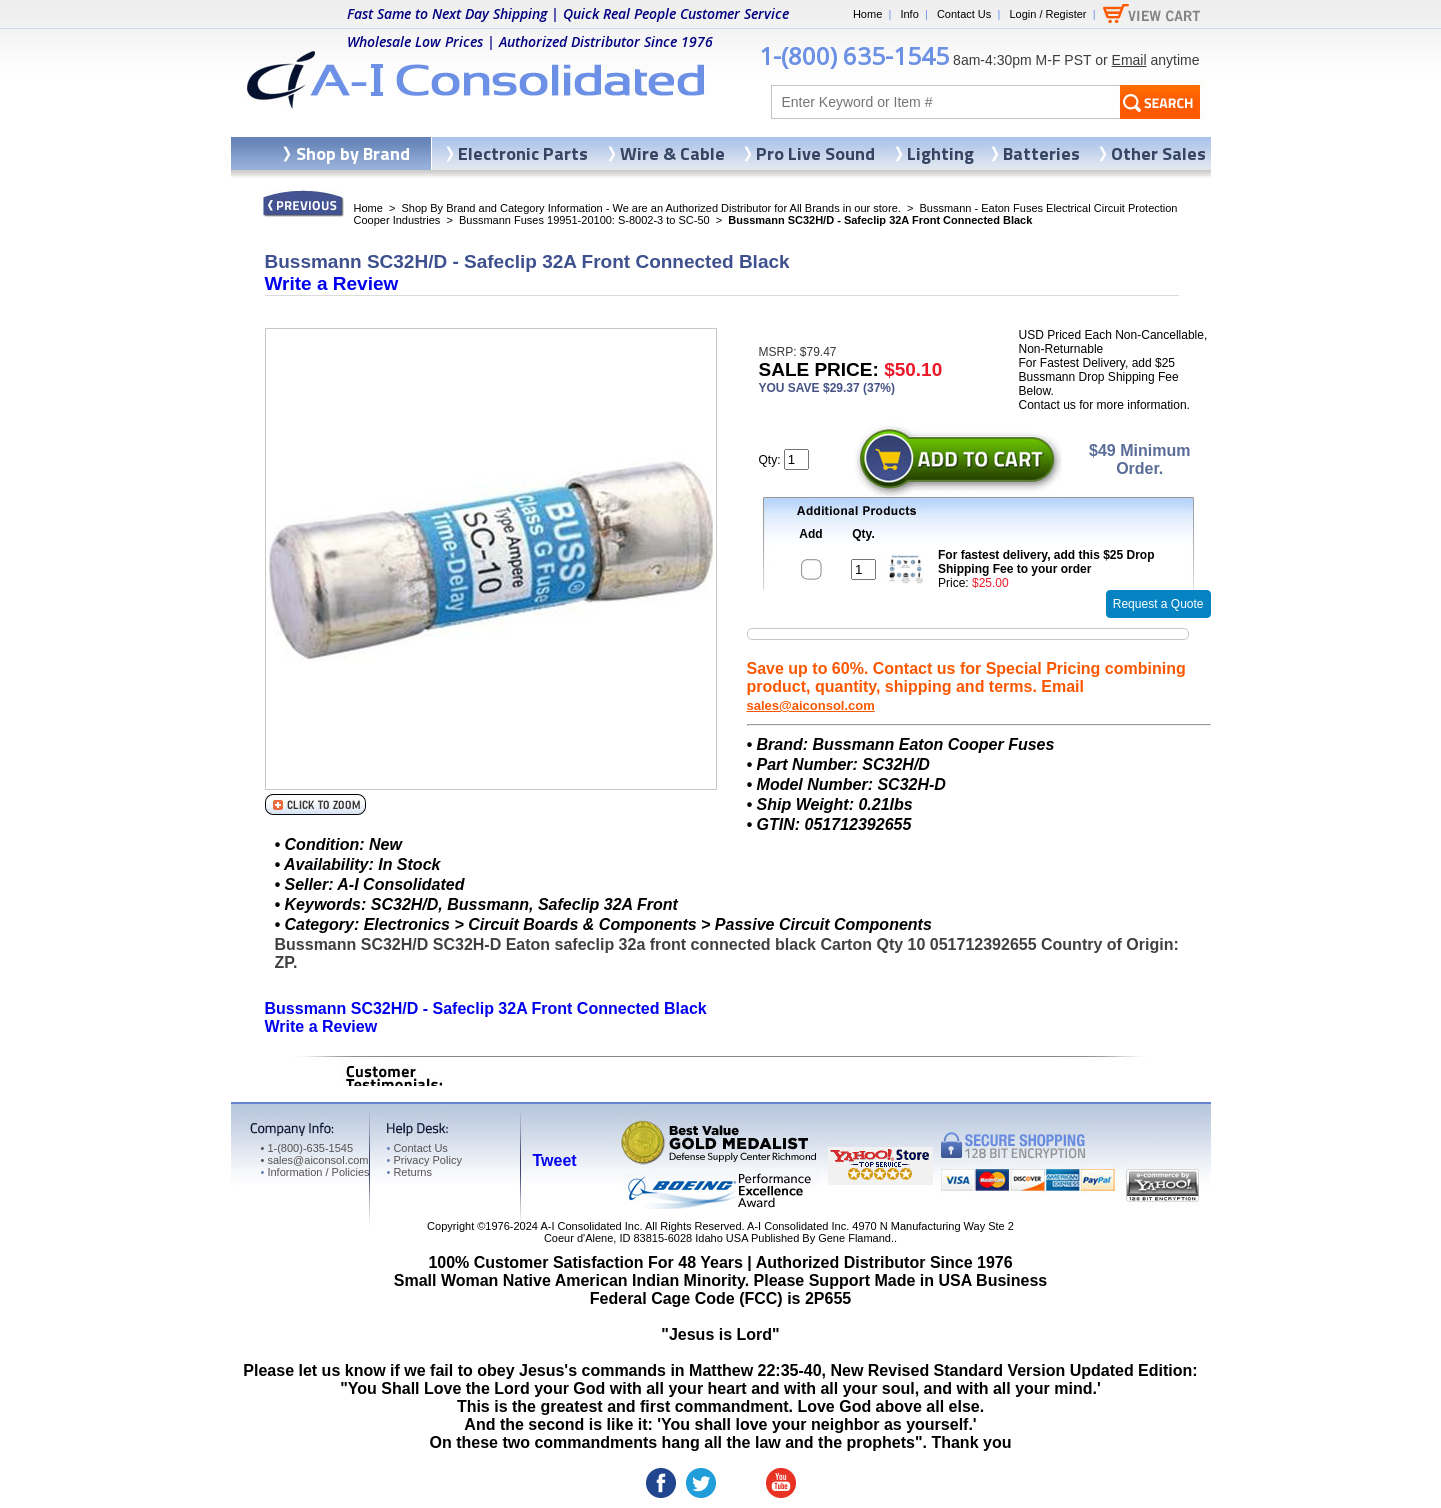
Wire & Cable (672, 153)
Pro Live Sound (815, 153)
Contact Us (964, 14)
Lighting (940, 153)
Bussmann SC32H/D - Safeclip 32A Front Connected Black (486, 1008)
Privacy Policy (424, 1160)
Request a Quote (1158, 604)
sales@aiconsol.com (811, 705)
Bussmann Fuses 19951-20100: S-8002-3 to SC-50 (584, 220)
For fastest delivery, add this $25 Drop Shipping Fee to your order (1046, 562)
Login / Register (1047, 14)
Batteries (1041, 153)
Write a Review (332, 283)
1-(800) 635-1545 (854, 55)
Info (909, 14)
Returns (409, 1172)
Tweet (555, 1160)
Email (1129, 60)
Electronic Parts (523, 153)
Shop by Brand (353, 153)
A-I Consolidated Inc (589, 1226)
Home (867, 14)
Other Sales (1158, 153)
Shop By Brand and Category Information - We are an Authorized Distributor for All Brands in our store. (651, 208)
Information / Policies (315, 1172)
